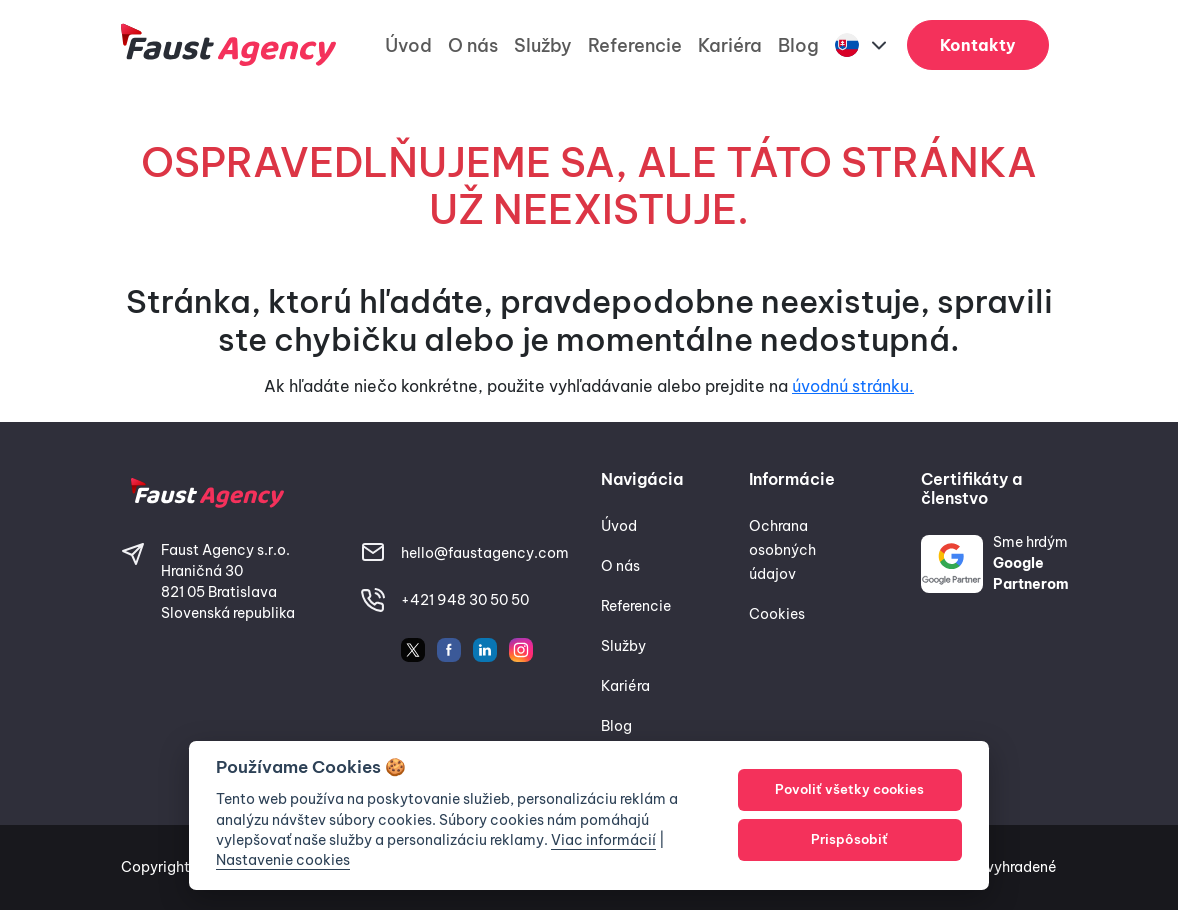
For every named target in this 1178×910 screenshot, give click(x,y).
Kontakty (978, 45)
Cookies (777, 614)
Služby (543, 45)
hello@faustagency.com (485, 553)
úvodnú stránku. (853, 386)
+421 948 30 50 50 (465, 600)
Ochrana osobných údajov (782, 550)
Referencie (635, 45)
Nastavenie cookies (283, 860)
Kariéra (730, 45)
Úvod (408, 45)
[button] (863, 45)
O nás (473, 45)
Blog (798, 45)
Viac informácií (603, 840)
